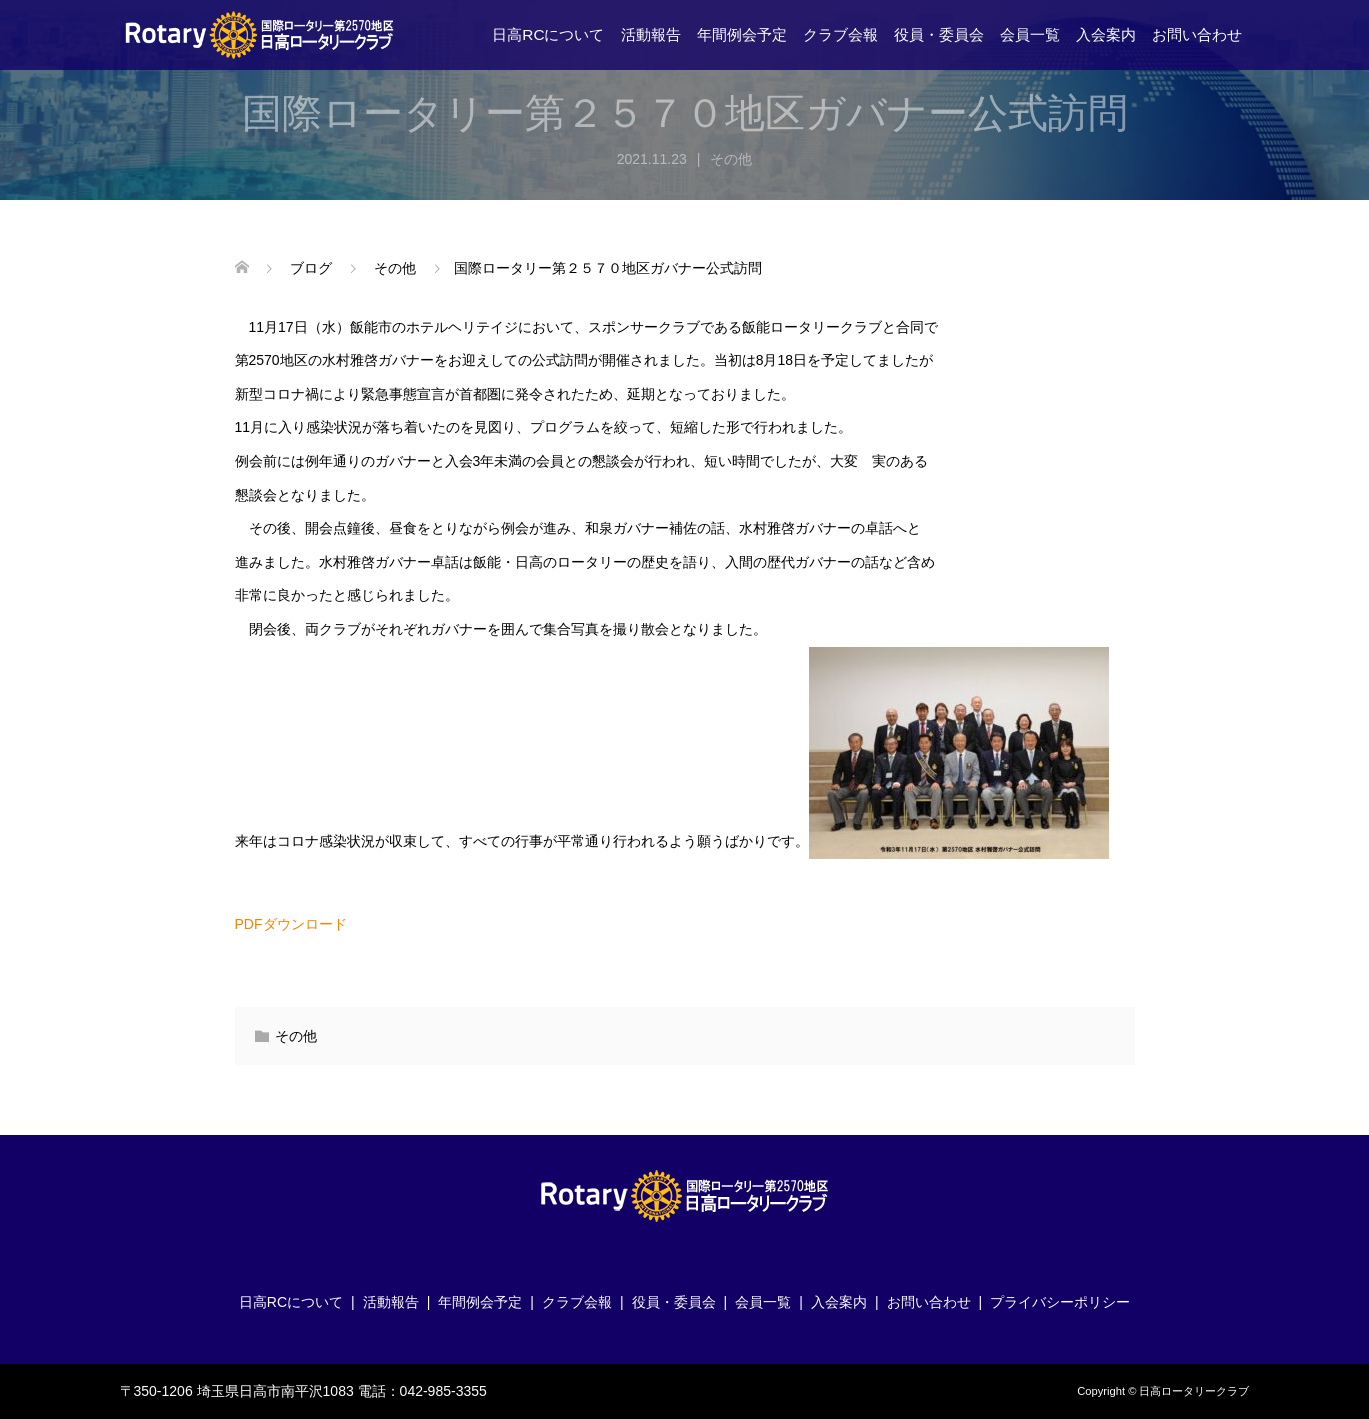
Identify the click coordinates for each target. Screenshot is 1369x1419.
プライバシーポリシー (1060, 1302)
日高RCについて (548, 34)
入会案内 (1106, 34)
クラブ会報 (840, 34)
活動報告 (651, 34)
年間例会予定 (742, 34)
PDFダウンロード (291, 924)
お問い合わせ (1197, 34)
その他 (731, 159)
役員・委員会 (939, 34)
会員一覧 (1030, 34)
